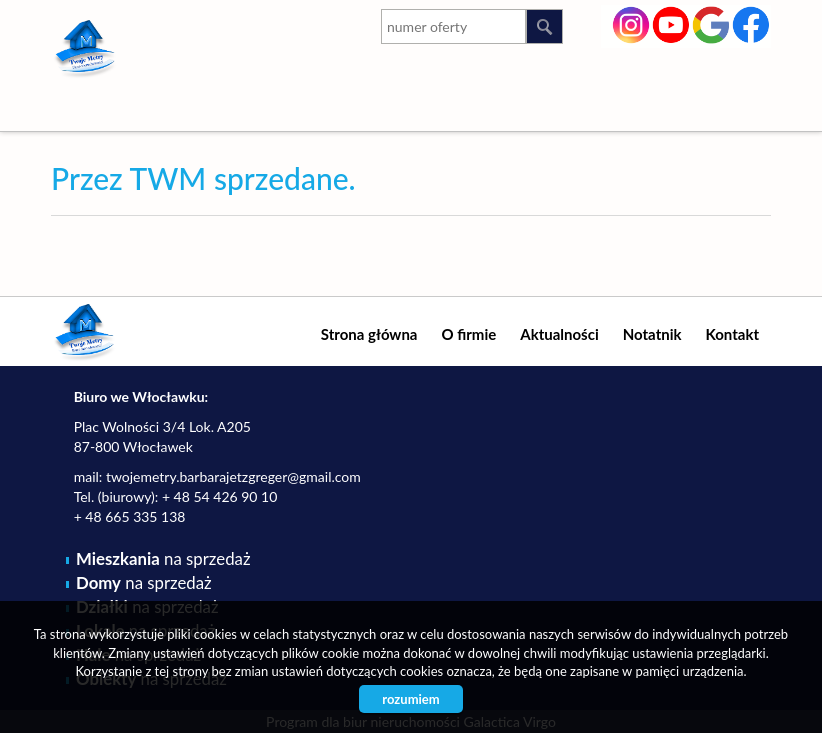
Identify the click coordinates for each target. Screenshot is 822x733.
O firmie (468, 334)
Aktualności (559, 334)
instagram (631, 23)
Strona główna (369, 334)
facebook (751, 23)
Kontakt (733, 334)
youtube (671, 23)
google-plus (711, 27)
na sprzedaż (163, 558)
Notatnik (652, 334)
